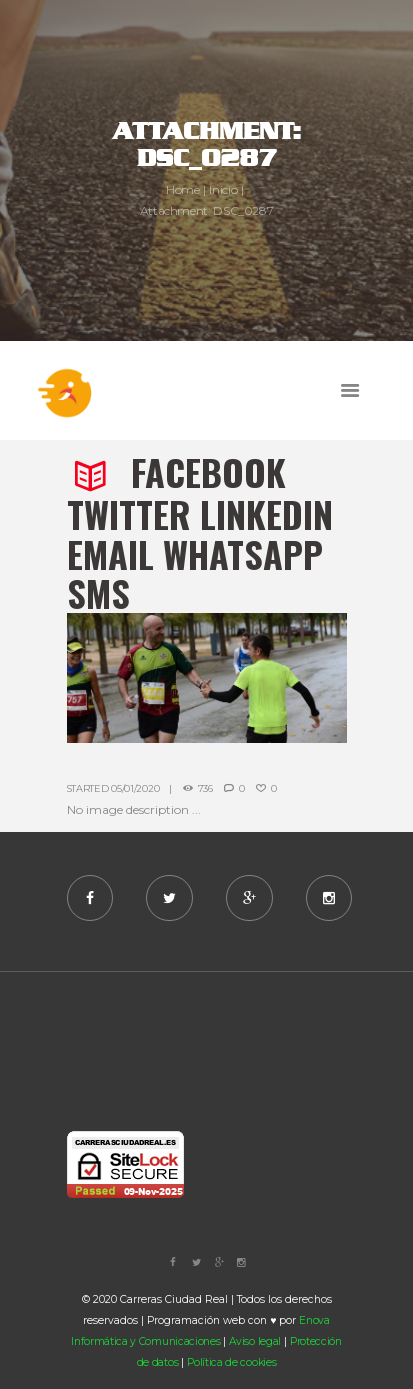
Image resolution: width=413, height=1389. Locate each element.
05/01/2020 (135, 788)
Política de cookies (231, 1362)
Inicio (223, 189)
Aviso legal (255, 1341)
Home (183, 189)
